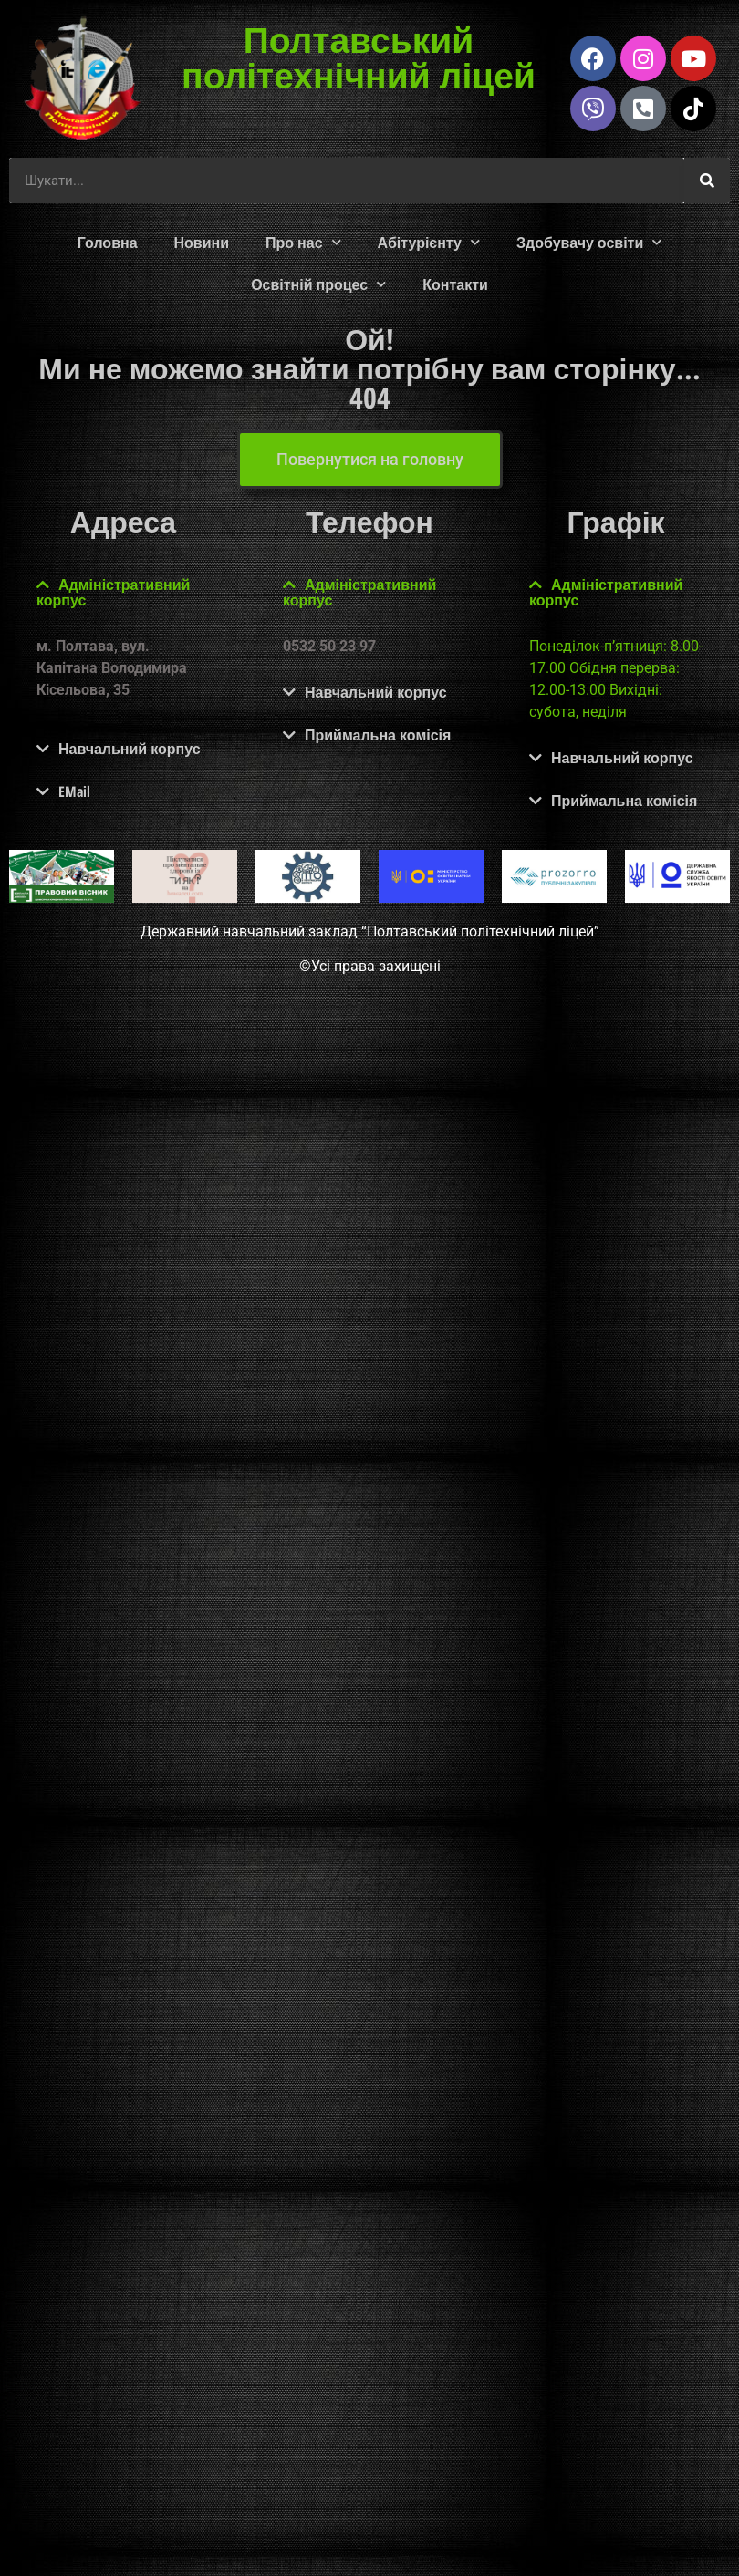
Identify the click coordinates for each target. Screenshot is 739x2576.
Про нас (303, 242)
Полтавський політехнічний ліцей (359, 56)
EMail (74, 791)
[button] (123, 593)
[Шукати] (707, 180)
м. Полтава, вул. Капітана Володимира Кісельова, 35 (111, 667)
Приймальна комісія (378, 735)
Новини (202, 243)
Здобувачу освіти (588, 242)
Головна (108, 243)
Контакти (455, 284)
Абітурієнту (429, 242)
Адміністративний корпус (113, 592)
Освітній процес (318, 284)
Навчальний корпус (129, 749)
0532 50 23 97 (329, 646)
